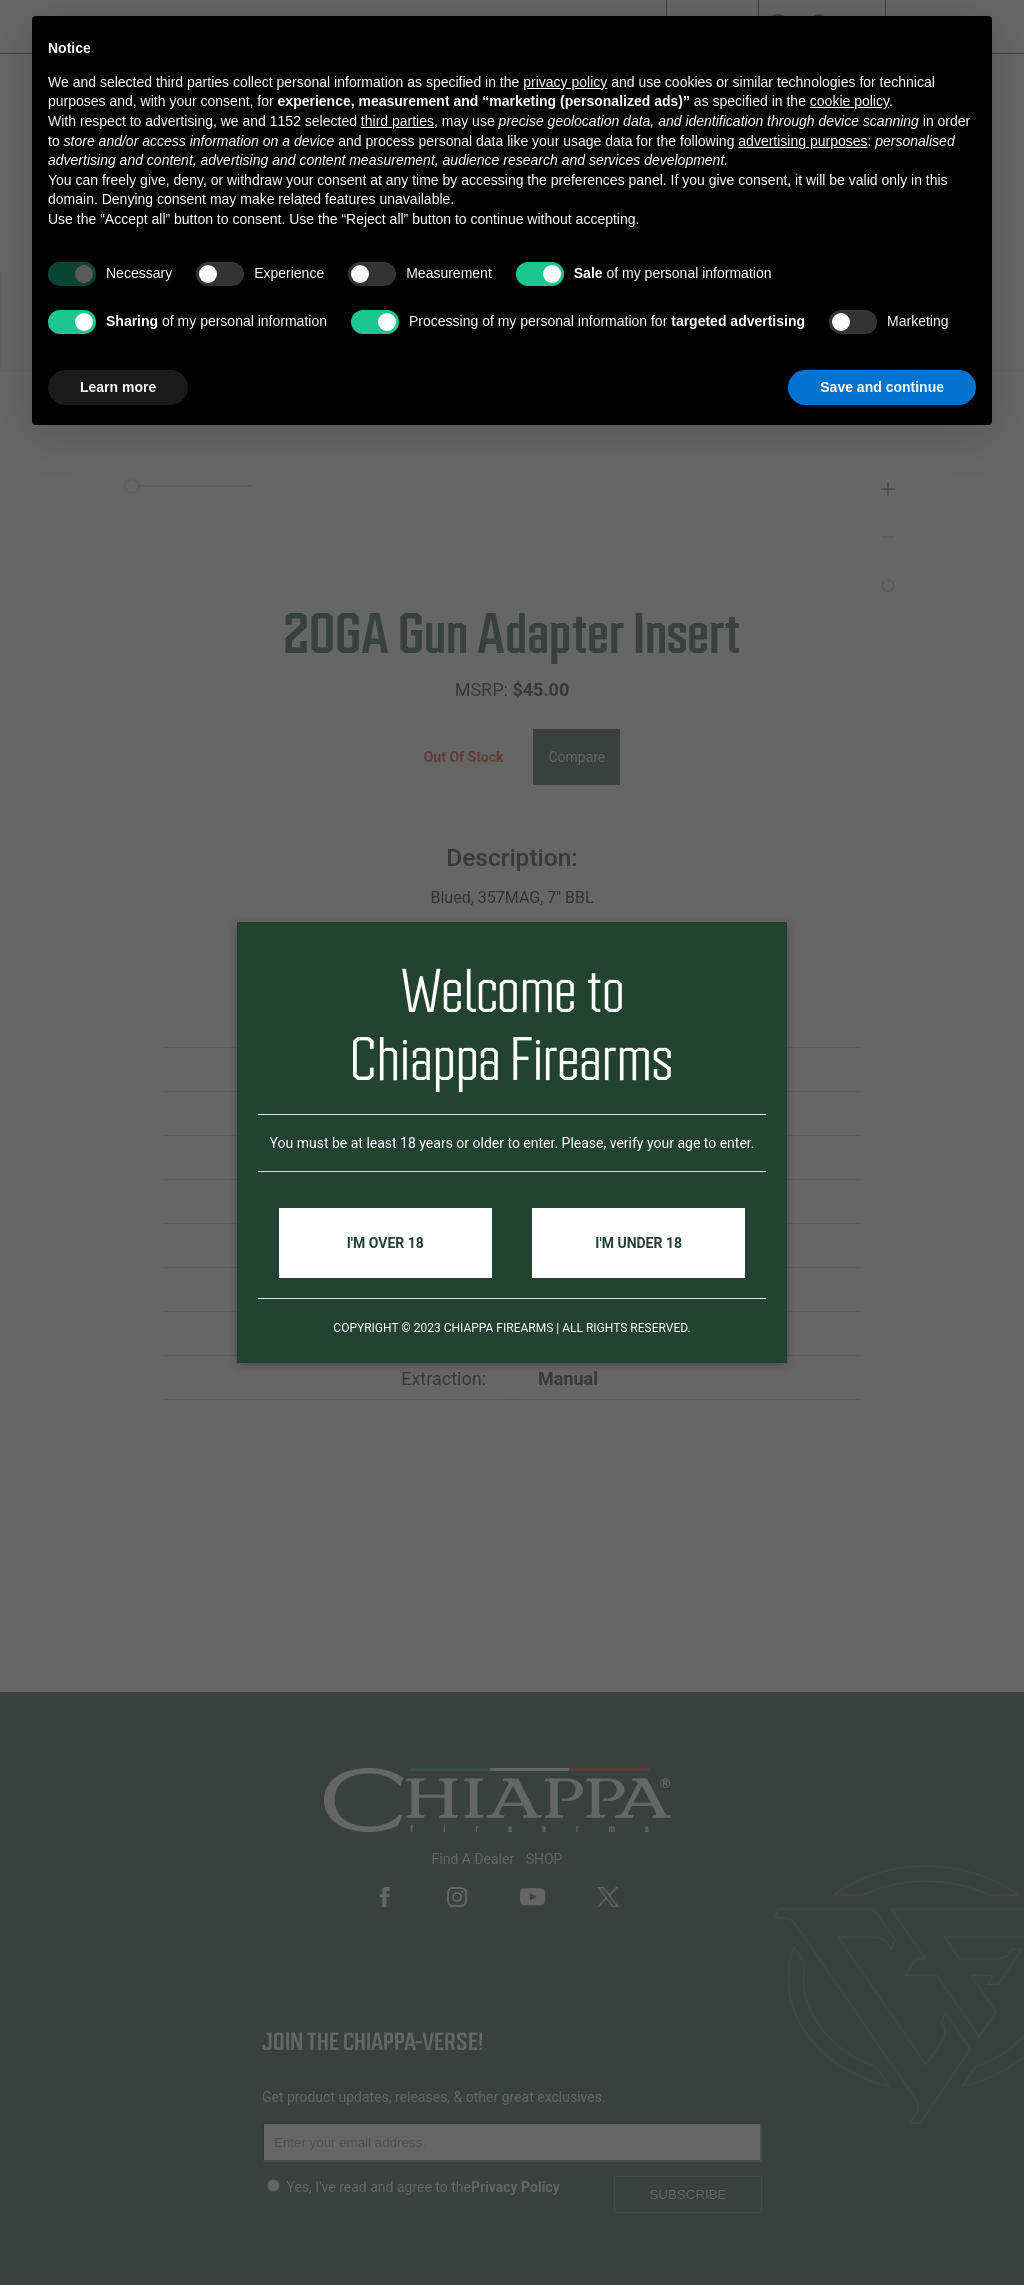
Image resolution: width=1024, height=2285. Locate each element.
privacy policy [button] (565, 82)
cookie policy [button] (849, 101)
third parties (397, 121)
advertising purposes (802, 141)
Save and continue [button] (882, 387)
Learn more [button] (118, 387)
